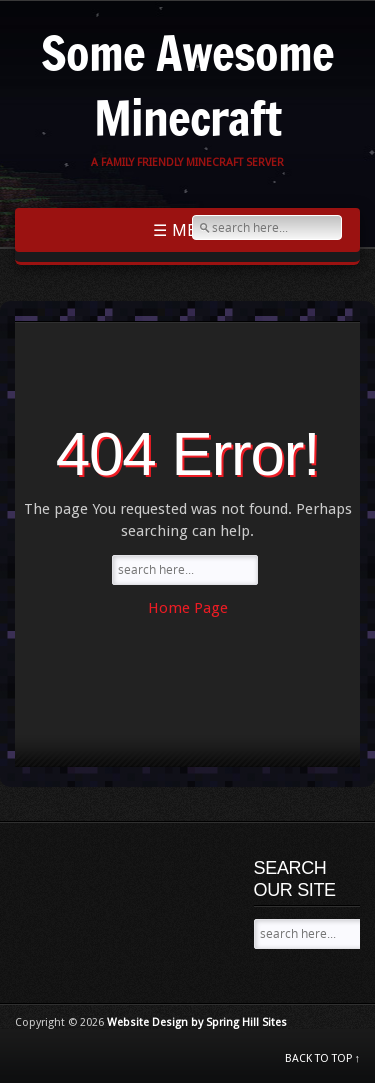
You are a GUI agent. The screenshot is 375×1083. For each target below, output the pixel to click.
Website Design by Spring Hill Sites (197, 1022)
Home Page (188, 608)
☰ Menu (188, 230)
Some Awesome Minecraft (187, 85)
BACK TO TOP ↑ (323, 1058)
